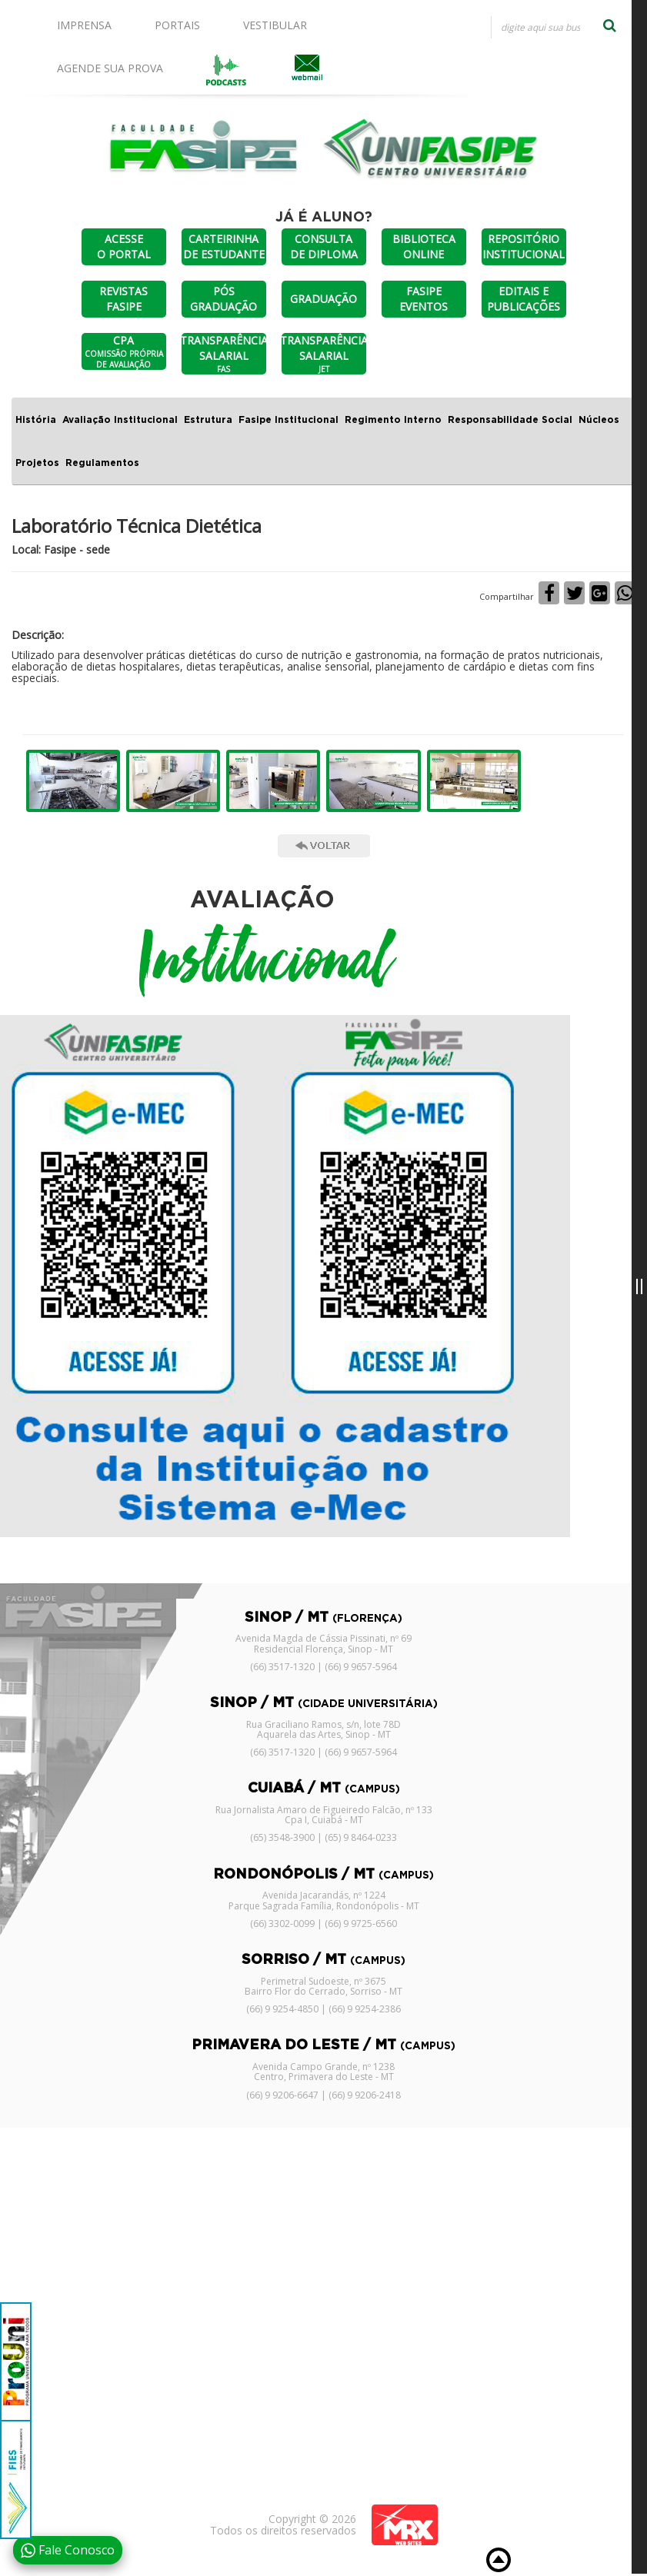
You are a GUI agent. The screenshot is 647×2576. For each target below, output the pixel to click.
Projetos (37, 463)
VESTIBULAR (275, 25)
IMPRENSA (84, 25)
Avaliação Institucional (120, 419)
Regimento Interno (393, 419)
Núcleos (599, 419)
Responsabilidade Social (510, 419)
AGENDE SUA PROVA (110, 68)
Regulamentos (102, 463)
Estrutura (208, 419)
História (35, 419)
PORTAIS (177, 25)
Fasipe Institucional (288, 419)
